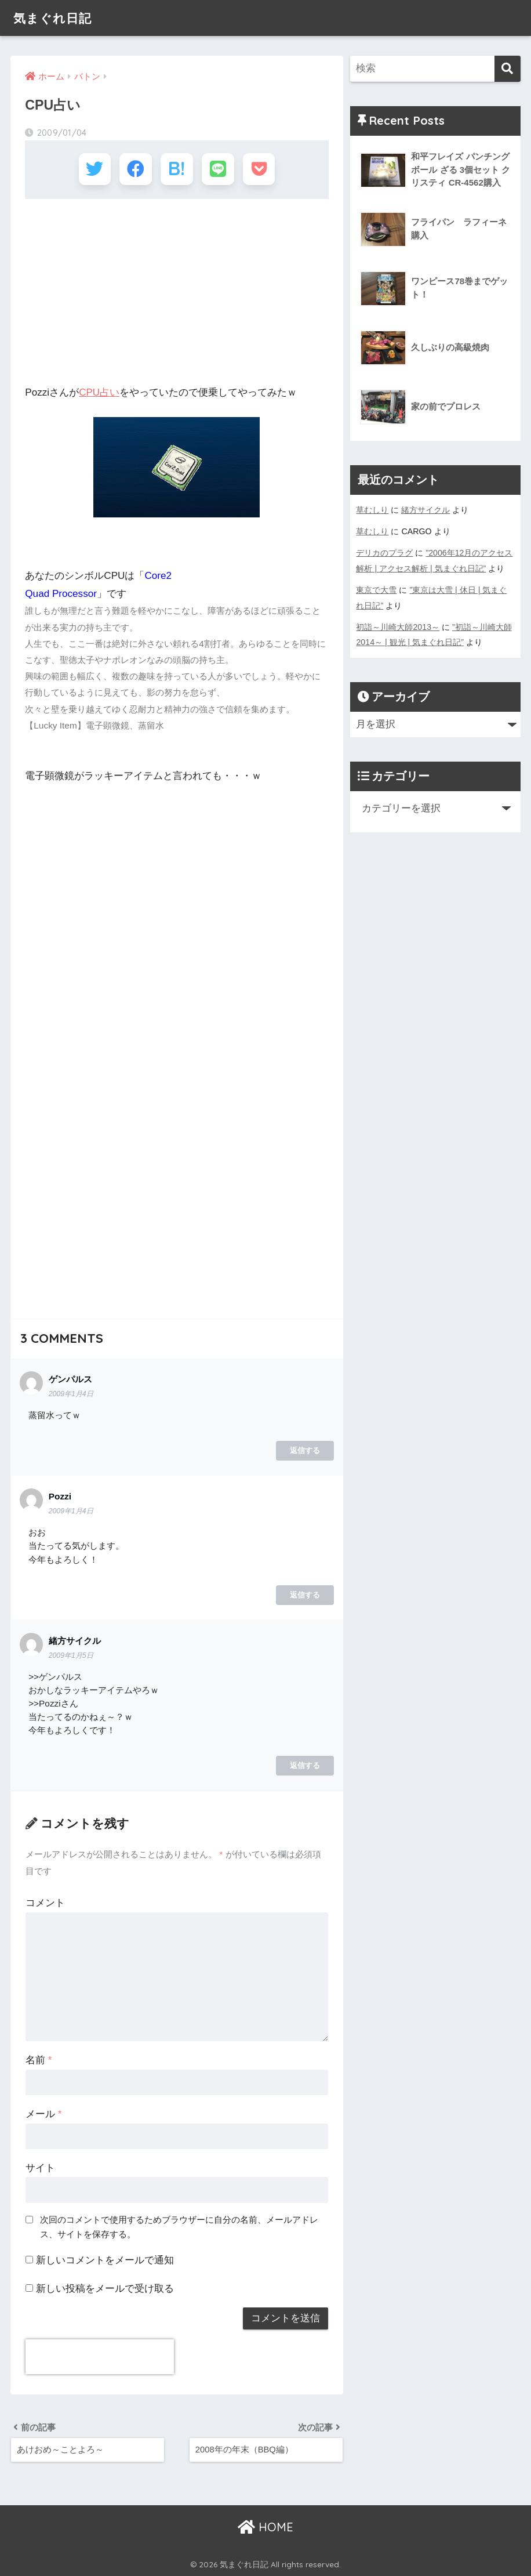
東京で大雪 (376, 587)
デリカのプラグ (384, 551)
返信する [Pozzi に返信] (305, 1593)
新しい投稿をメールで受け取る (105, 2286)
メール (43, 2112)
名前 (39, 2058)
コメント (45, 1901)
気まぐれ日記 (56, 17)
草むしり (372, 510)
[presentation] (100, 2355)
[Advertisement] (176, 290)
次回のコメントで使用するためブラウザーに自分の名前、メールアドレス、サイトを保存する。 (179, 2225)
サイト (40, 2166)
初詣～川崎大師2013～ (397, 623)
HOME (265, 2526)
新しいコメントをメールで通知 (105, 2259)
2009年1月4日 (71, 1393)
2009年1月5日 (71, 1654)
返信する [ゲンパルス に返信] (305, 1449)
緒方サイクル (425, 510)
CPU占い (99, 391)
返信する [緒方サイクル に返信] (305, 1764)
